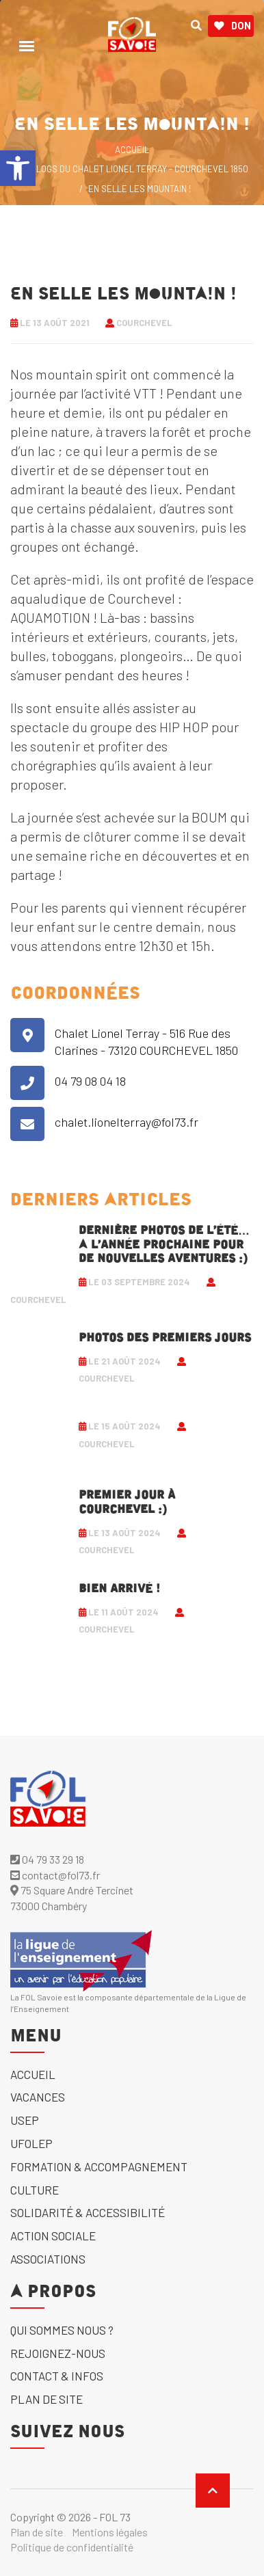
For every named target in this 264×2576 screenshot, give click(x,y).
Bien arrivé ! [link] (119, 1588)
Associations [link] (47, 2259)
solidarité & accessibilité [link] (87, 2212)
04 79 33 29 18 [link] (47, 1859)
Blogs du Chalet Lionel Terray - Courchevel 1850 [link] (139, 168)
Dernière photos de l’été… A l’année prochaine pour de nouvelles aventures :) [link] (164, 1244)
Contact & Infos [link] (56, 2376)
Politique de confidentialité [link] (71, 2546)
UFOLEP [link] (31, 2143)
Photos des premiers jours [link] (165, 1337)
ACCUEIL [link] (132, 149)
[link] (18, 168)
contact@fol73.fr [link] (55, 1874)
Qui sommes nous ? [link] (62, 2330)
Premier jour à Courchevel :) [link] (127, 1502)
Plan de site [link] (46, 2399)
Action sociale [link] (53, 2235)
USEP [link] (24, 2120)
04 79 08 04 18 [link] (90, 1080)
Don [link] (232, 26)
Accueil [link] (32, 2074)
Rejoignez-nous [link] (57, 2353)
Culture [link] (34, 2190)
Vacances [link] (37, 2097)
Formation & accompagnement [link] (98, 2166)
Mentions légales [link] (110, 2531)
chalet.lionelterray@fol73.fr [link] (126, 1121)
